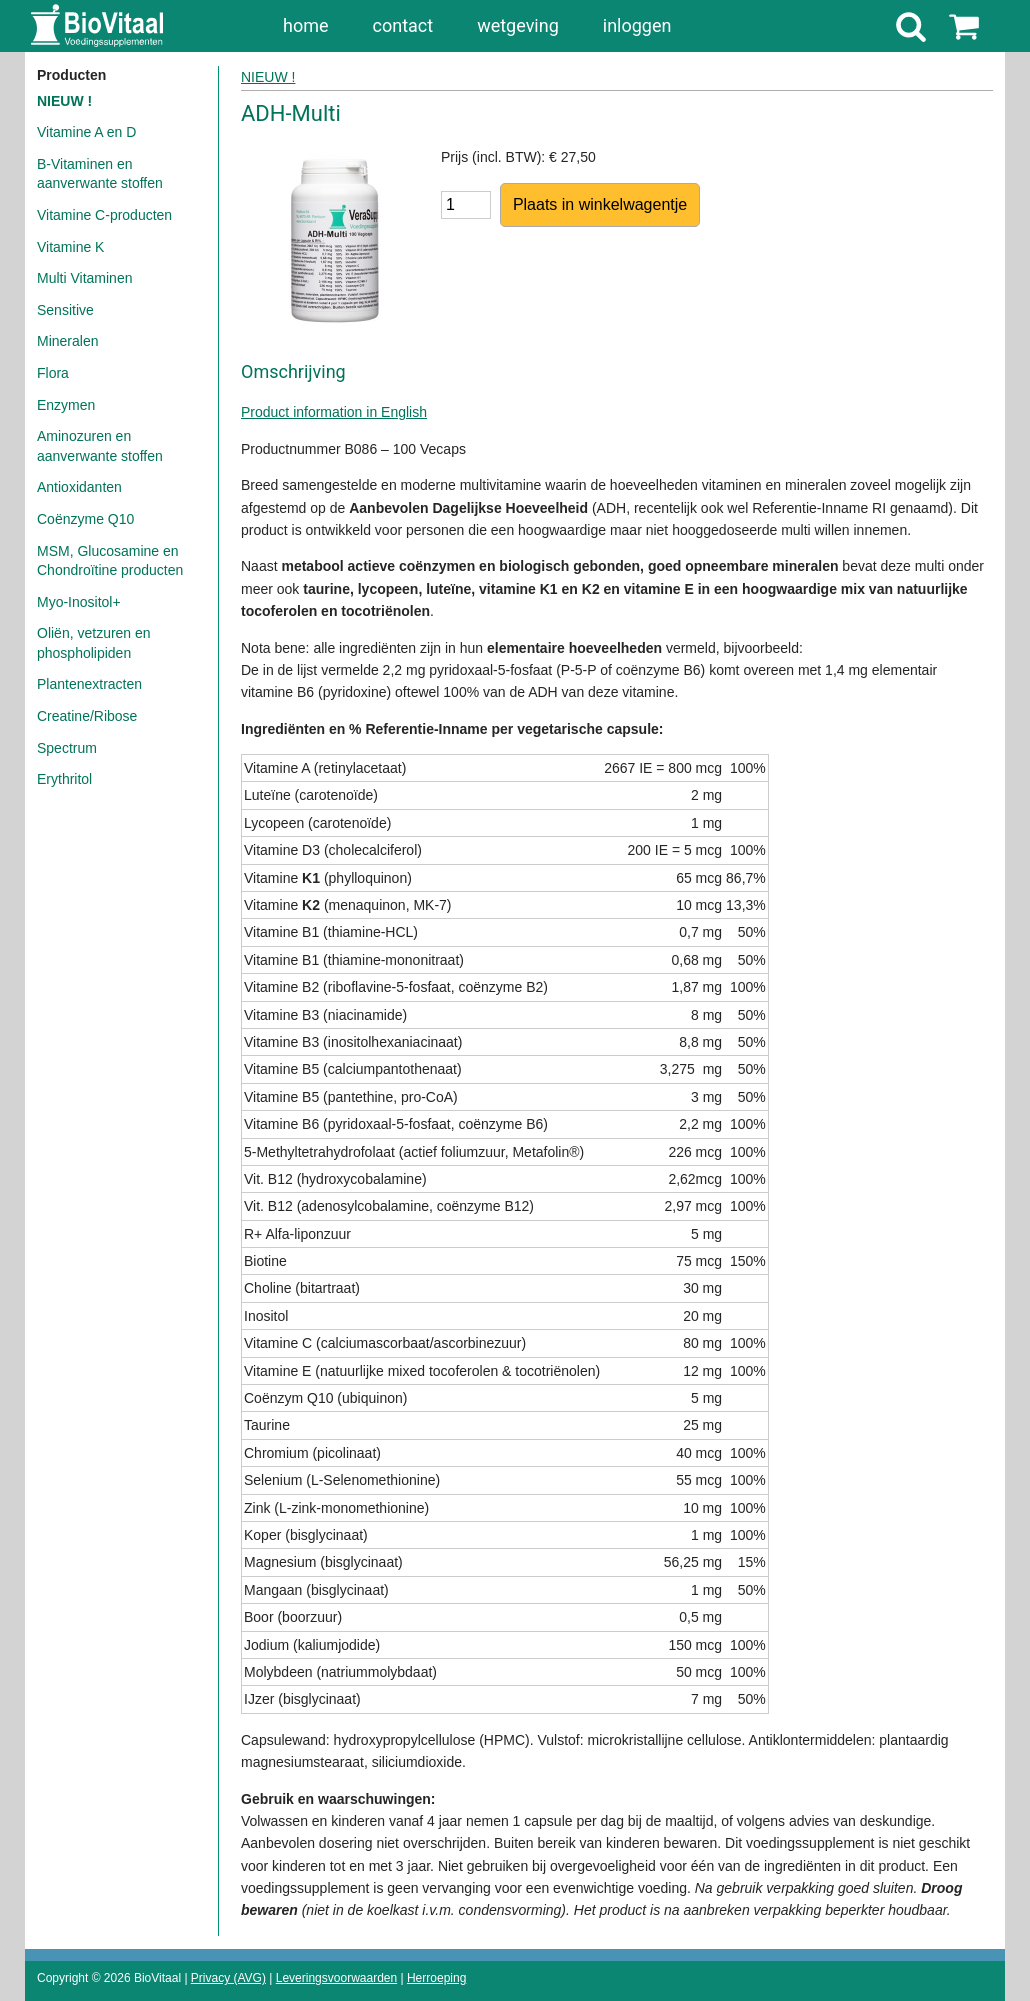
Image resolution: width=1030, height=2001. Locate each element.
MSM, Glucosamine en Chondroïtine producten (110, 561)
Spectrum (67, 748)
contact (403, 25)
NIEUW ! (64, 101)
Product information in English (334, 412)
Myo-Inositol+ (79, 602)
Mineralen (67, 341)
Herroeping (436, 1978)
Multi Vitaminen (84, 278)
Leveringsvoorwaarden (336, 1978)
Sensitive (65, 310)
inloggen (637, 25)
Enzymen (66, 405)
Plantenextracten (89, 684)
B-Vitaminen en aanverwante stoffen (100, 174)
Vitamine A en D (86, 132)
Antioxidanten (79, 487)
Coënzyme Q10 (85, 519)
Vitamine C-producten (104, 215)
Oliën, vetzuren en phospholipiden (94, 643)
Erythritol (64, 779)
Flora (53, 373)
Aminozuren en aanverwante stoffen (100, 446)
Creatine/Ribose (87, 716)
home (306, 25)
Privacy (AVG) (228, 1978)
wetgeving (518, 25)
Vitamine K (70, 247)
